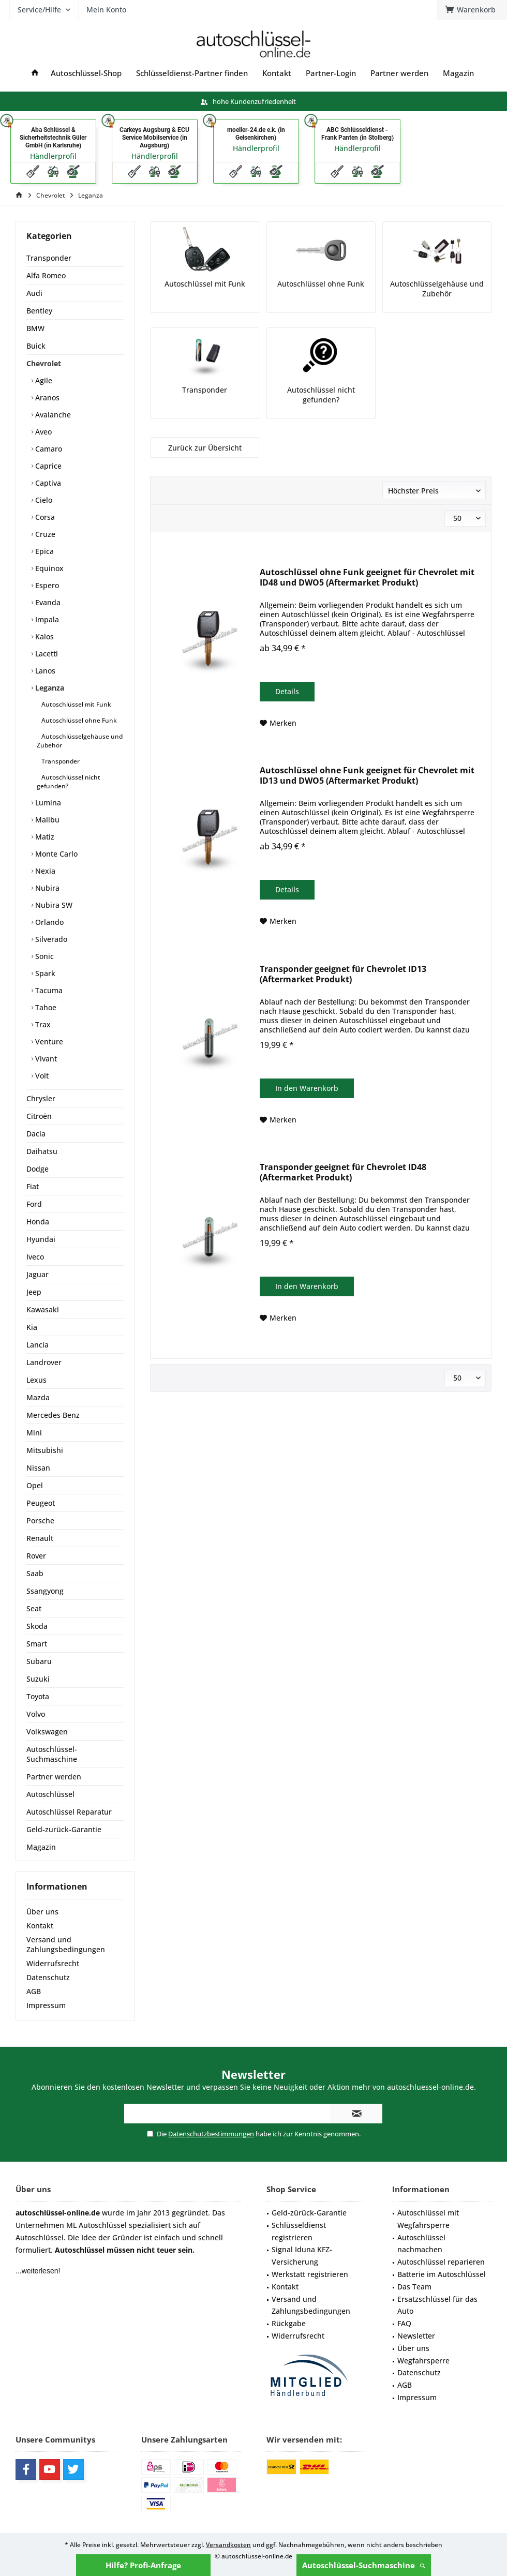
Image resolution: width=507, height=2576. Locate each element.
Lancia (37, 1345)
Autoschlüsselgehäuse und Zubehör (80, 741)
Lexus (36, 1380)
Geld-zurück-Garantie (63, 1829)
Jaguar (37, 1274)
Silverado (50, 939)
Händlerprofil (53, 156)
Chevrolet (43, 363)
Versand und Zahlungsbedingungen (65, 1944)
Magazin (41, 1847)
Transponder (48, 258)
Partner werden (53, 1776)
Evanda (47, 602)
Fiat (32, 1186)
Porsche (40, 1520)
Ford (34, 1204)
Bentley (39, 311)
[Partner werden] (399, 73)
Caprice (47, 466)
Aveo (42, 432)
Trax (42, 1024)
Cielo (42, 500)
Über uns (42, 1911)
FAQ (404, 2323)
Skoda (37, 1626)
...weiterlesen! (38, 2271)
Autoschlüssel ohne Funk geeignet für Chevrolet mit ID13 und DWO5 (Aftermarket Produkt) (367, 775)
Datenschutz (48, 1977)
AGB (33, 1991)
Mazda (38, 1397)
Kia (31, 1327)
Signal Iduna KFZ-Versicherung (302, 2255)
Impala (46, 619)
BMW (35, 328)
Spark (44, 973)
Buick (36, 346)
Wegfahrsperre (423, 2360)
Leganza (48, 688)
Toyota (37, 1696)
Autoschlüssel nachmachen (421, 2244)
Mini (34, 1432)
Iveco (35, 1257)
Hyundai (40, 1239)
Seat (33, 1608)
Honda (37, 1221)
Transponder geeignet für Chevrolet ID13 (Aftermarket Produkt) (343, 974)
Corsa (44, 517)
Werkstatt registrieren (310, 2274)
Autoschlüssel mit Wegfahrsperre (428, 2219)
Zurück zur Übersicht (205, 448)
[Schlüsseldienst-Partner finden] (192, 73)
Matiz (43, 837)
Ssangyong (45, 1591)
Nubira (46, 888)
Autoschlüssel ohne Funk (78, 720)
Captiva (47, 483)
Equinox (48, 568)
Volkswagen (47, 1731)
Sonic (43, 956)
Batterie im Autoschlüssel (441, 2274)
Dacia (36, 1134)
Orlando (48, 922)
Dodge (37, 1169)
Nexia (44, 871)
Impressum (46, 2005)
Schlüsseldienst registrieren (299, 2231)
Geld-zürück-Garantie (309, 2213)
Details (287, 691)
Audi (34, 293)
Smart (36, 1644)
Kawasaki (42, 1309)
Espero (46, 585)
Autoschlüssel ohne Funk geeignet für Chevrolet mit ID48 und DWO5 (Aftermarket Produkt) (367, 577)
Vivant (45, 1059)
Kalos (43, 636)
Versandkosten (228, 2544)
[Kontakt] (277, 73)
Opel (34, 1485)
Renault (39, 1538)
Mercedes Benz (53, 1415)
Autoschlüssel (50, 1794)
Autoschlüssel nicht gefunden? (68, 781)
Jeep (33, 1292)
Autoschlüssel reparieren (441, 2262)
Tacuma (48, 990)
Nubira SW (52, 905)
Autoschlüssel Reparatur (69, 1812)
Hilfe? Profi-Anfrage (143, 2565)
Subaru (39, 1661)
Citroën (39, 1116)
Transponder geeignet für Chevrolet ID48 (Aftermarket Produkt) (343, 1172)
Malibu (46, 820)
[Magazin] (458, 73)
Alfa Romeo (46, 275)
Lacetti (45, 653)
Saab (34, 1573)
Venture (48, 1041)
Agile (42, 380)
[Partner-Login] (331, 73)
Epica (43, 551)
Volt (41, 1076)
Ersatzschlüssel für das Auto (437, 2305)
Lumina (47, 802)
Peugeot (40, 1503)
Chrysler (40, 1098)
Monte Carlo (55, 854)
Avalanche (52, 415)
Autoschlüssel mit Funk (75, 704)
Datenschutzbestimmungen (211, 2133)
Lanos (44, 671)
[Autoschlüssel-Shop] (86, 73)
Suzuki (38, 1679)
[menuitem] (165, 44)
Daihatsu (41, 1151)
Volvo (35, 1714)
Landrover (44, 1362)
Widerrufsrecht (52, 1963)
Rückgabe (289, 2323)
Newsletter (416, 2336)
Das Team (414, 2287)
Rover (36, 1556)
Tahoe (44, 1007)
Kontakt (39, 1925)
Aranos (46, 397)
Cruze (44, 534)
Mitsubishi (44, 1450)
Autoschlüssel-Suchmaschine (363, 2565)
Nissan (38, 1468)
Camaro (47, 449)
